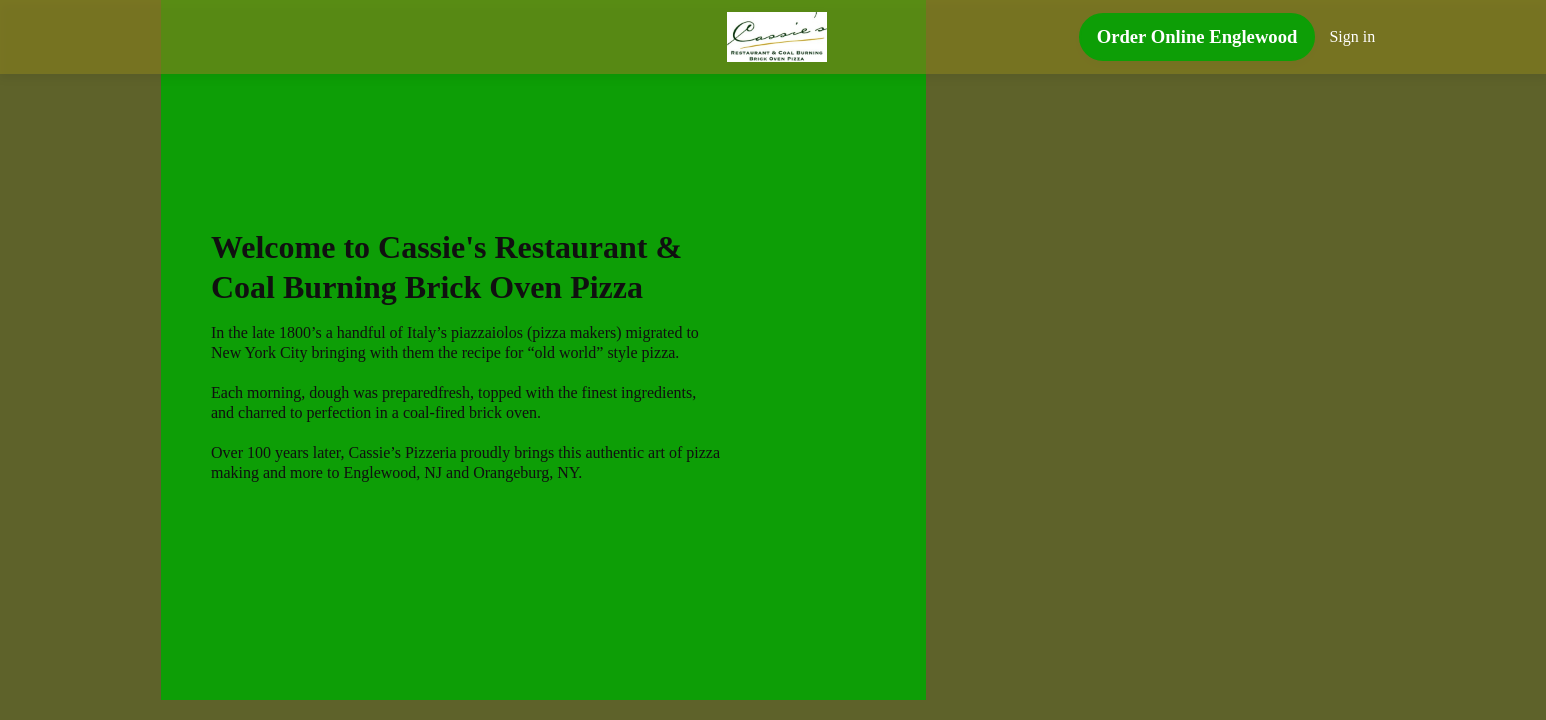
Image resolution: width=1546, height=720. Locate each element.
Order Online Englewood (1198, 36)
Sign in (1352, 37)
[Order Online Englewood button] (1198, 40)
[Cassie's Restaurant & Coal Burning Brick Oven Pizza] (777, 37)
